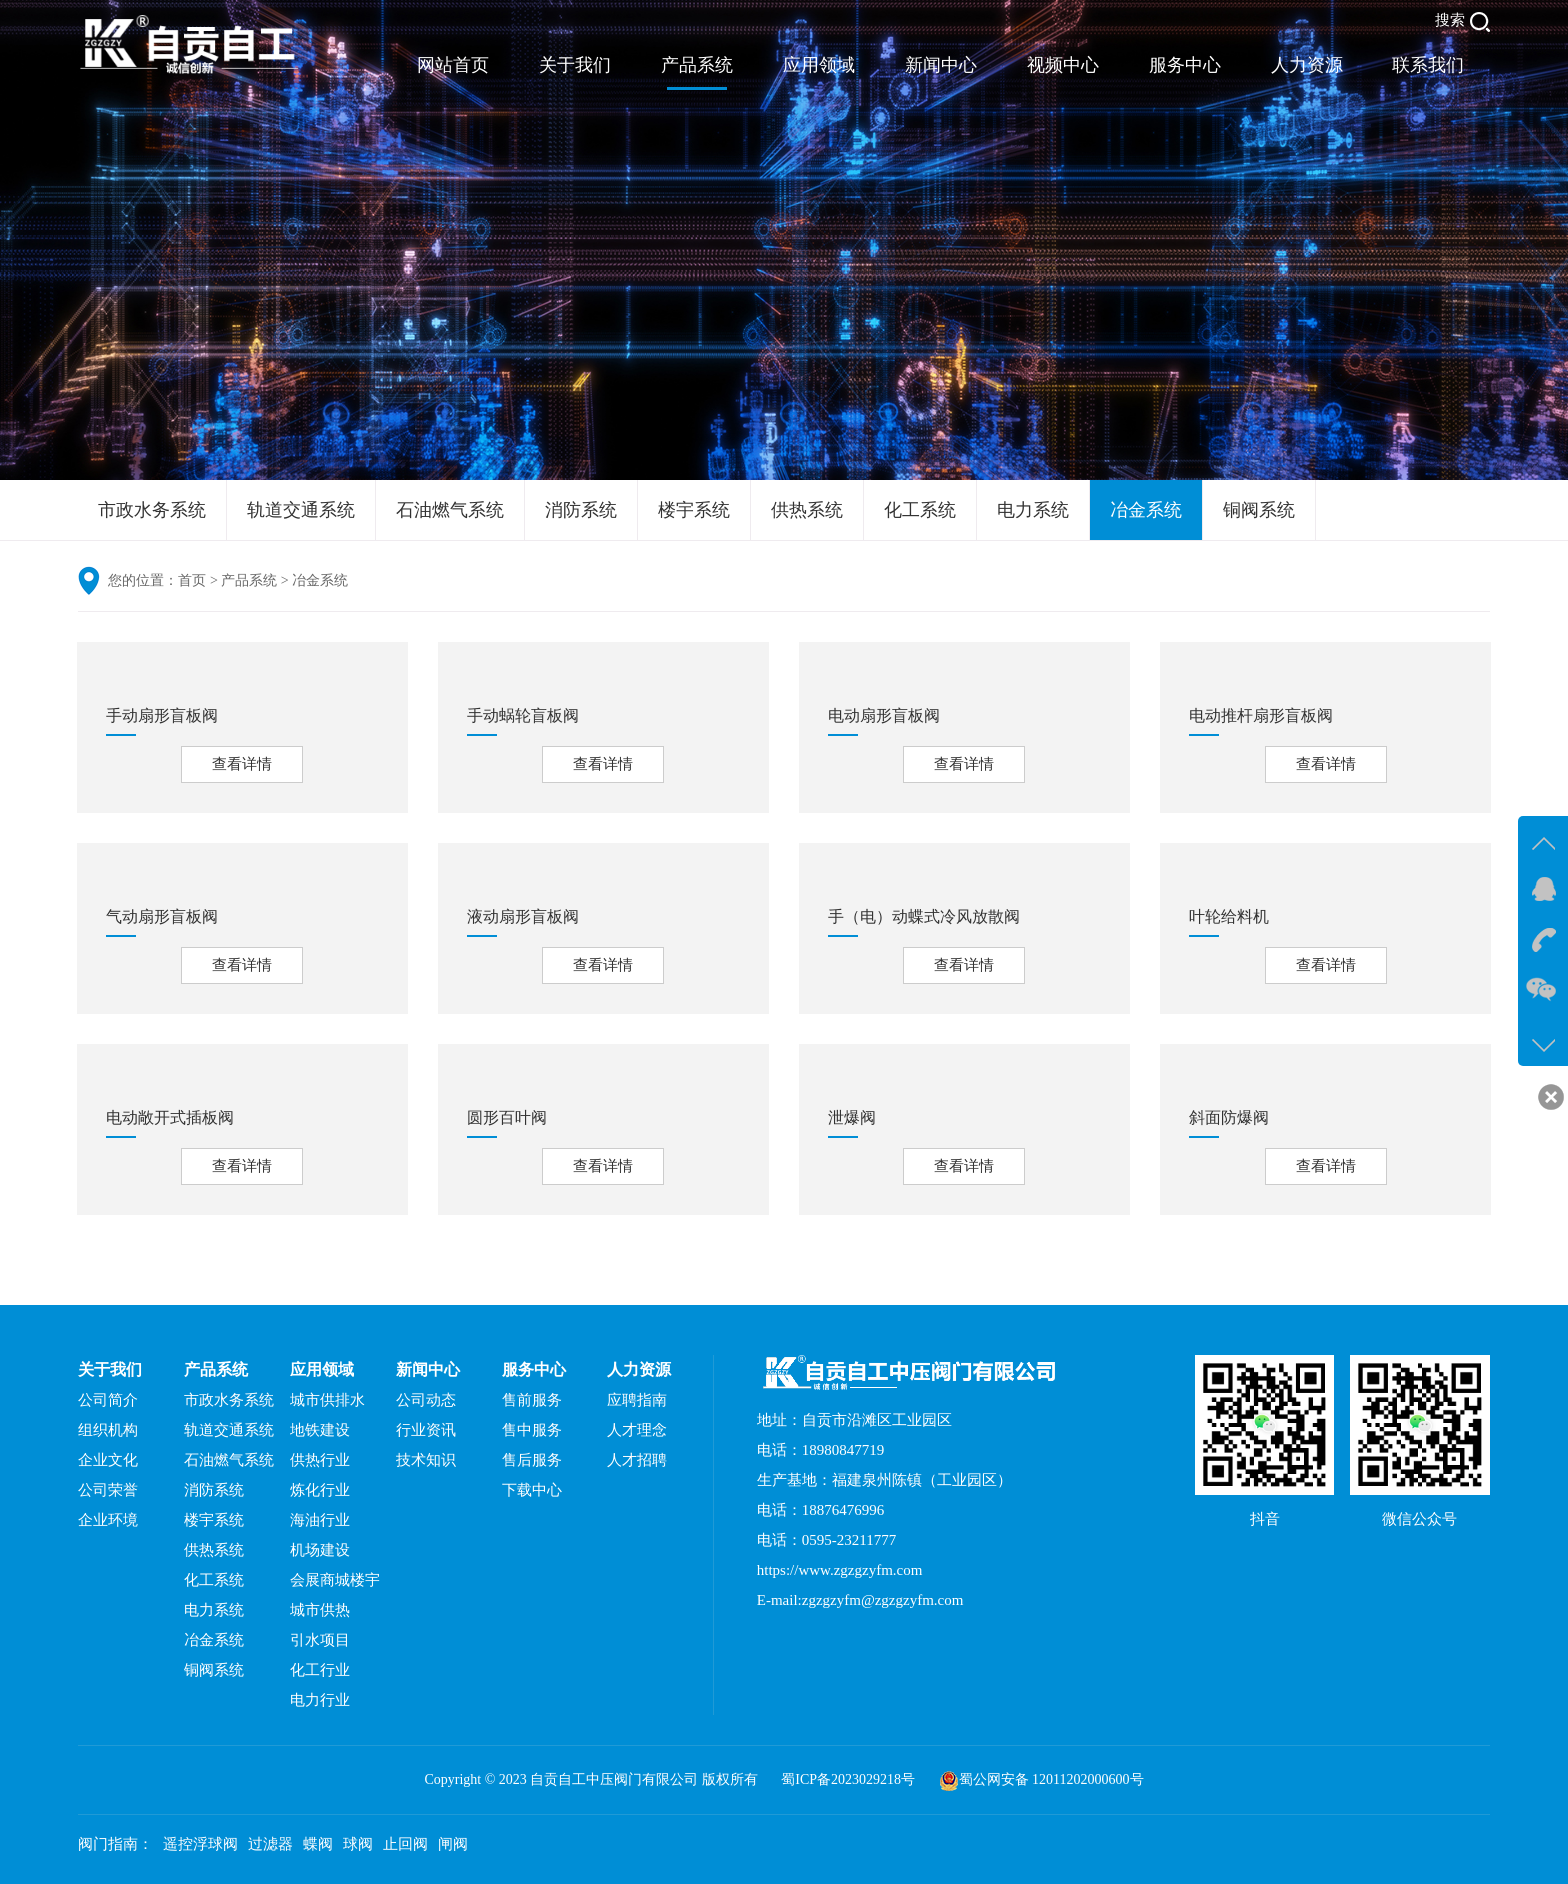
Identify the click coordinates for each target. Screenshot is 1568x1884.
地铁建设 (320, 1430)
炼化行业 (320, 1490)
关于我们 (575, 65)
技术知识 (426, 1460)
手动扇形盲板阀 (162, 715)
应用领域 (819, 65)
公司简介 (108, 1400)
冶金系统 (1146, 510)
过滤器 (270, 1844)
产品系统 (697, 65)
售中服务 (532, 1430)
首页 (192, 580)
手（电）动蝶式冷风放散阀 (924, 916)
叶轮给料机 (1229, 916)
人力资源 (1307, 65)
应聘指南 (637, 1400)
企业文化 (108, 1460)
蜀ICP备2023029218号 (848, 1779)
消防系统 (581, 510)
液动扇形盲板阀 (523, 916)
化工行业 (320, 1670)
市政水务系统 (152, 510)
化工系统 (920, 510)
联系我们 (1428, 65)
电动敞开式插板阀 (170, 1117)
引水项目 (320, 1640)
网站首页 (453, 65)
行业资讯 (426, 1430)
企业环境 (108, 1520)
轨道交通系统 (301, 510)
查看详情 (242, 764)
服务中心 (1185, 65)
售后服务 (532, 1460)
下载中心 (532, 1490)
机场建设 (320, 1550)
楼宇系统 (694, 510)
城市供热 (320, 1610)
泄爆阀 (852, 1117)
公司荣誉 (108, 1490)
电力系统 (1033, 510)
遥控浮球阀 (200, 1844)
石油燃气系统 (450, 510)
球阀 (358, 1844)
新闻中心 (941, 65)
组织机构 (108, 1430)
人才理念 (637, 1430)
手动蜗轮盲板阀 (523, 715)
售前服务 (532, 1400)
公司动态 (426, 1400)
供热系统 (807, 510)
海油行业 (320, 1520)
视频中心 (1063, 65)
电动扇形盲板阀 (884, 715)
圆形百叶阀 (507, 1117)
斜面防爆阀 (1229, 1117)
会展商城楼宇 (335, 1580)
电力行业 (320, 1700)
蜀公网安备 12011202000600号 (1051, 1779)
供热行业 (320, 1460)
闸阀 (453, 1844)
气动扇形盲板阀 (162, 916)
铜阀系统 (1259, 510)
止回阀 (405, 1844)
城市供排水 (327, 1400)
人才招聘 (637, 1460)
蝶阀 (318, 1844)
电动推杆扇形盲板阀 (1261, 715)
